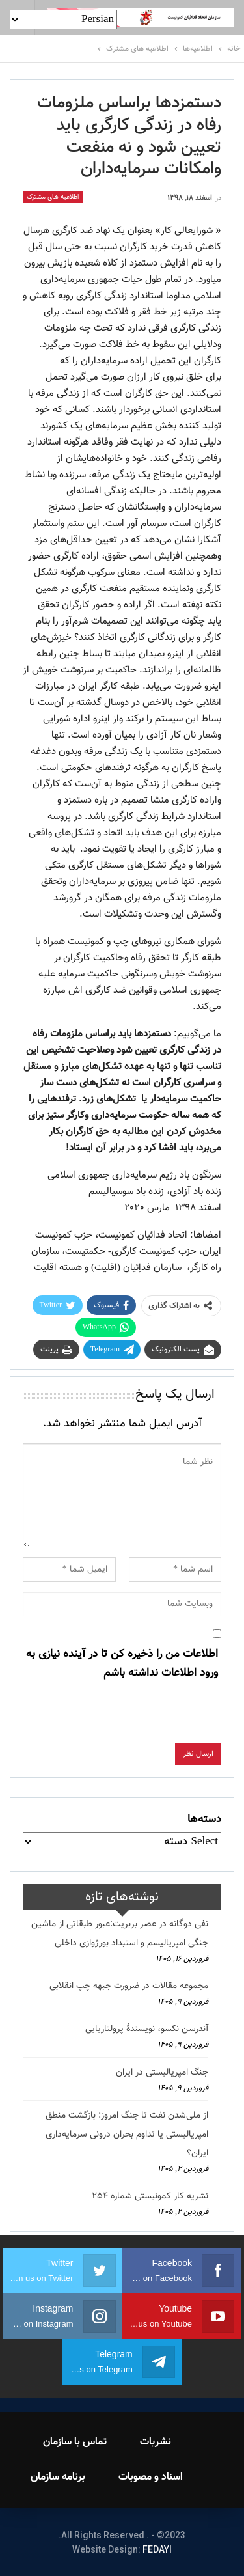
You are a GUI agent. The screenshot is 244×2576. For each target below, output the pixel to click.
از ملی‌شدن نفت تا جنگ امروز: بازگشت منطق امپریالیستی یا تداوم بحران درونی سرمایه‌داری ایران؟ (127, 2135)
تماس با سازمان (75, 2442)
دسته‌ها (204, 1819)
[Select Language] (63, 19)
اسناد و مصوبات (150, 2477)
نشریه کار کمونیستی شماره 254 (150, 2196)
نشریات (155, 2442)
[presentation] (122, 1718)
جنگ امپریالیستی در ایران (162, 2073)
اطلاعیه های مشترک (53, 197)
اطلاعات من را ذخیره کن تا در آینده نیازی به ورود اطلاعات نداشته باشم (122, 1664)
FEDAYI (157, 2549)
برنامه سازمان (58, 2477)
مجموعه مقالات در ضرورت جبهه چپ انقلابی (128, 1986)
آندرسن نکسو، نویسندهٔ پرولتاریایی (146, 2029)
